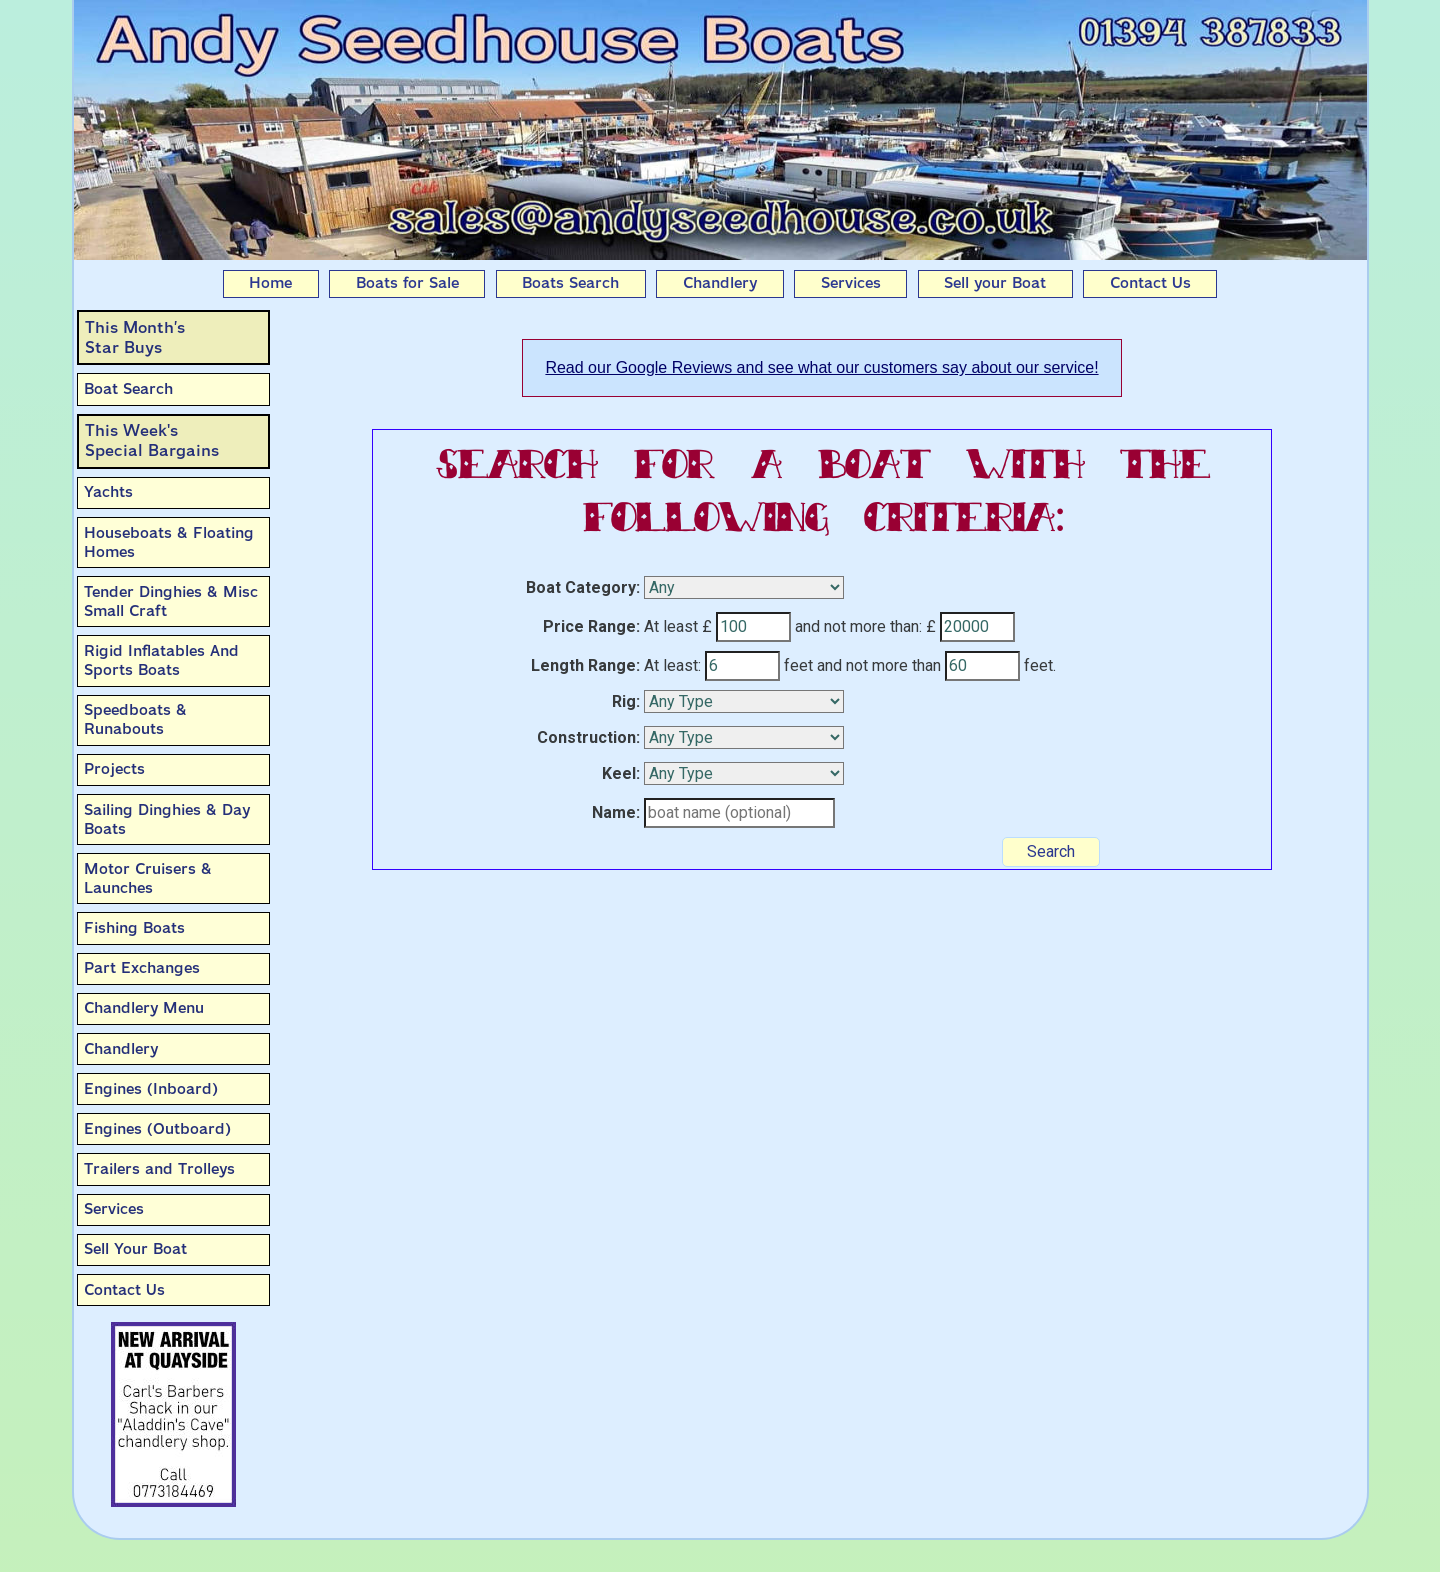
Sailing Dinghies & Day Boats (167, 819)
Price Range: (591, 626)
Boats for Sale (407, 283)
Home (270, 283)
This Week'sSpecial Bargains (152, 440)
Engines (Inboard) (151, 1089)
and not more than (879, 665)
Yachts (108, 492)
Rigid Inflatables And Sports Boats (161, 660)
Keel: (621, 773)
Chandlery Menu (144, 1008)
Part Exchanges (142, 968)
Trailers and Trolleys (159, 1169)
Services (851, 283)
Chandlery (720, 283)
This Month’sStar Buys (135, 337)
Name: (616, 812)
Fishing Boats (134, 928)
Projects (114, 769)
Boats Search (570, 283)
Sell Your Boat (135, 1249)
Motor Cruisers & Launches (148, 878)
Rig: (626, 701)
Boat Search (128, 389)
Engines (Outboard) (157, 1129)
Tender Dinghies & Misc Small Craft (171, 601)
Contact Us (1150, 283)
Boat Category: (583, 587)
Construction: (588, 737)
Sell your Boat (995, 283)
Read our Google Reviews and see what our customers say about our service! (821, 367)
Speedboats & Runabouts (135, 719)
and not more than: (858, 626)
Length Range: (585, 665)
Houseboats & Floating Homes (169, 542)
